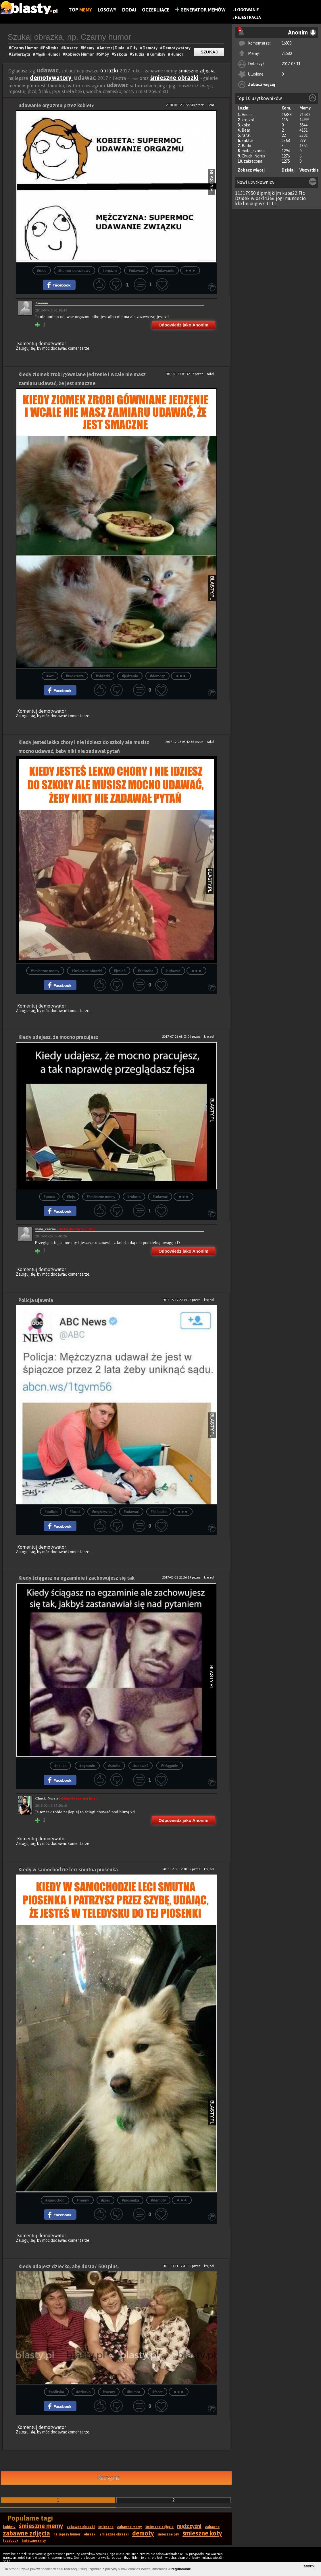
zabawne (212, 2527)
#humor (133, 2391)
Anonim (248, 114)
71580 (287, 53)
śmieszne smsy (34, 2541)
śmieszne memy (41, 2525)
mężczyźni (189, 2526)
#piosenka (130, 2200)
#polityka (56, 2391)
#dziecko (83, 2391)
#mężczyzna (102, 1511)
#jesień (120, 970)
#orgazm (110, 270)
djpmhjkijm (269, 193)
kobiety (9, 2527)
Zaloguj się (25, 348)
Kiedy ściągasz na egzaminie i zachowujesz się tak (76, 1578)
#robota (134, 1196)
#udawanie (165, 270)
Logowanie (247, 9)
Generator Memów (200, 9)
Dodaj (129, 9)
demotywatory (51, 77)
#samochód (55, 2200)
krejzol (248, 120)
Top (80, 9)
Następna (108, 2478)
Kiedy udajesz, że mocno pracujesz (58, 1037)
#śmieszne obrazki (87, 970)
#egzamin (87, 1765)
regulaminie (181, 2569)
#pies (105, 2200)
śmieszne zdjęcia (196, 70)
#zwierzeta (75, 676)
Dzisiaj (288, 170)
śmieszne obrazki (174, 77)
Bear (246, 130)
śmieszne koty (202, 2533)
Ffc (302, 193)
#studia (114, 1765)
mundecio (295, 198)
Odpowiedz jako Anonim (183, 324)
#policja (51, 1511)
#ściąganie (169, 1765)
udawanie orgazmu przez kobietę (56, 105)
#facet (75, 1511)
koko (246, 125)
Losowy (107, 9)
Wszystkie (309, 170)
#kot (50, 676)
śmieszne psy (168, 2534)
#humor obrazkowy (74, 270)
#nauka (60, 1765)
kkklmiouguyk (250, 203)
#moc (41, 270)
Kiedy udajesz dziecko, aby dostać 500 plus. (68, 2266)
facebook (10, 2541)
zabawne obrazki (81, 2527)
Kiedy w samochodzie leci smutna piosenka (68, 1869)
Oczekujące (156, 9)
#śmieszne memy (45, 970)
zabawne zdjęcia (26, 2533)
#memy (83, 2200)
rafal (246, 135)
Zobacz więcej (261, 84)
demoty (143, 2533)
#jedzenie (130, 676)
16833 (287, 43)
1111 (271, 203)
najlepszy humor (66, 2534)
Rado (246, 145)
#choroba (145, 970)
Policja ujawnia (35, 1300)
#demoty (157, 676)
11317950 (245, 193)
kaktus (247, 140)
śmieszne (106, 2527)
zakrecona (253, 161)
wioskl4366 (263, 198)
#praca (49, 1196)
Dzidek (242, 198)
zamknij (309, 2566)
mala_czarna (253, 151)
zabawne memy (129, 2527)
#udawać (136, 270)
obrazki (109, 71)
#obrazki (103, 676)
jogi (280, 198)
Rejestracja (248, 17)
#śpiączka (159, 1511)
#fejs (71, 1196)
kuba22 (289, 193)
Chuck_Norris (253, 156)
